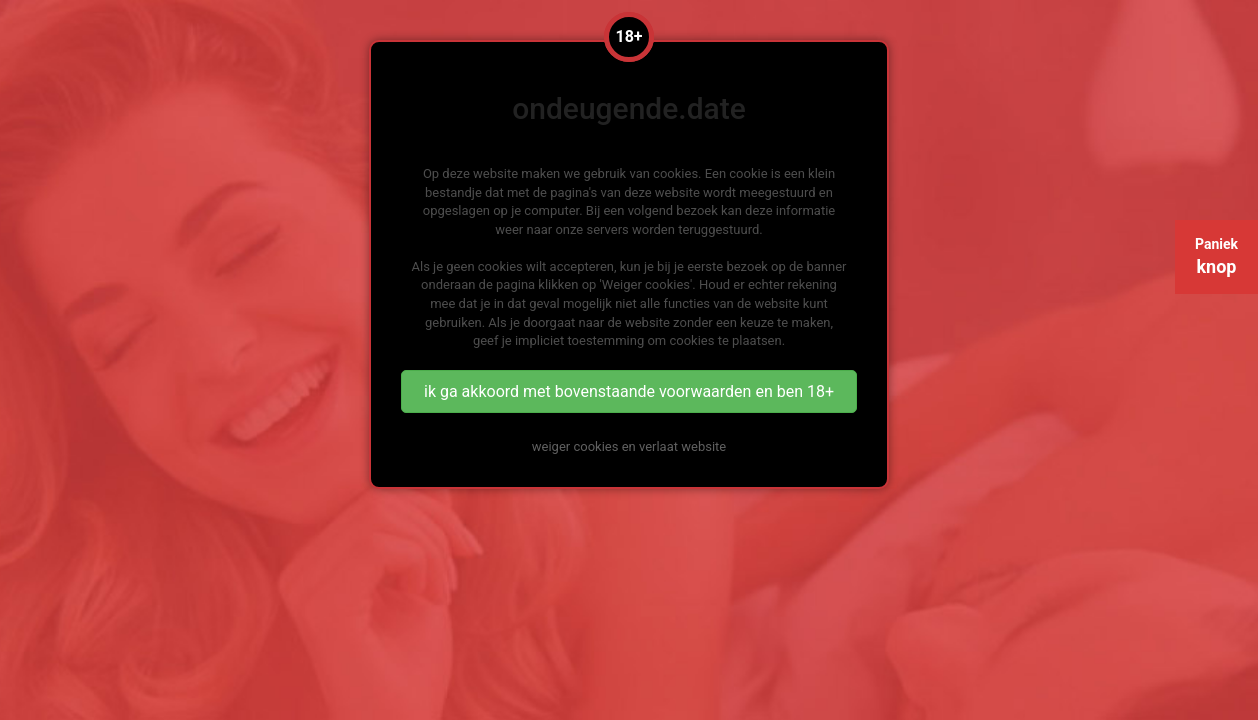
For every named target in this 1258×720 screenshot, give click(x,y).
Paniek (1216, 256)
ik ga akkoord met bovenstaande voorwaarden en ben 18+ (629, 391)
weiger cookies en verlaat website (629, 446)
